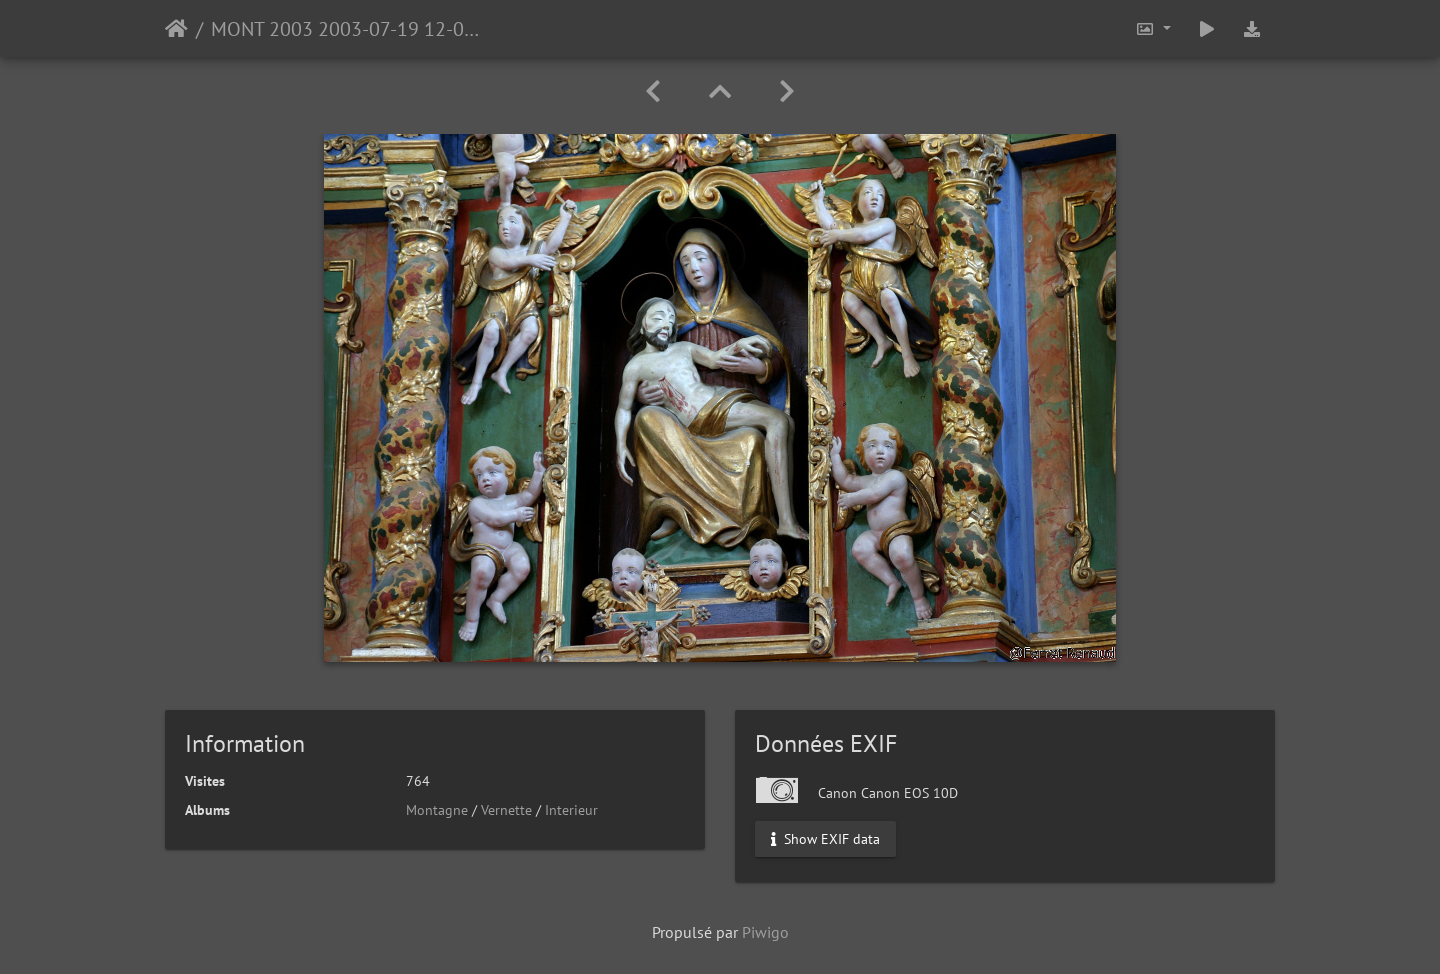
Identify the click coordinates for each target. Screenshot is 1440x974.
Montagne (437, 810)
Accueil (176, 29)
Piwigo (765, 932)
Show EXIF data (825, 839)
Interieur (571, 810)
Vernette (506, 810)
